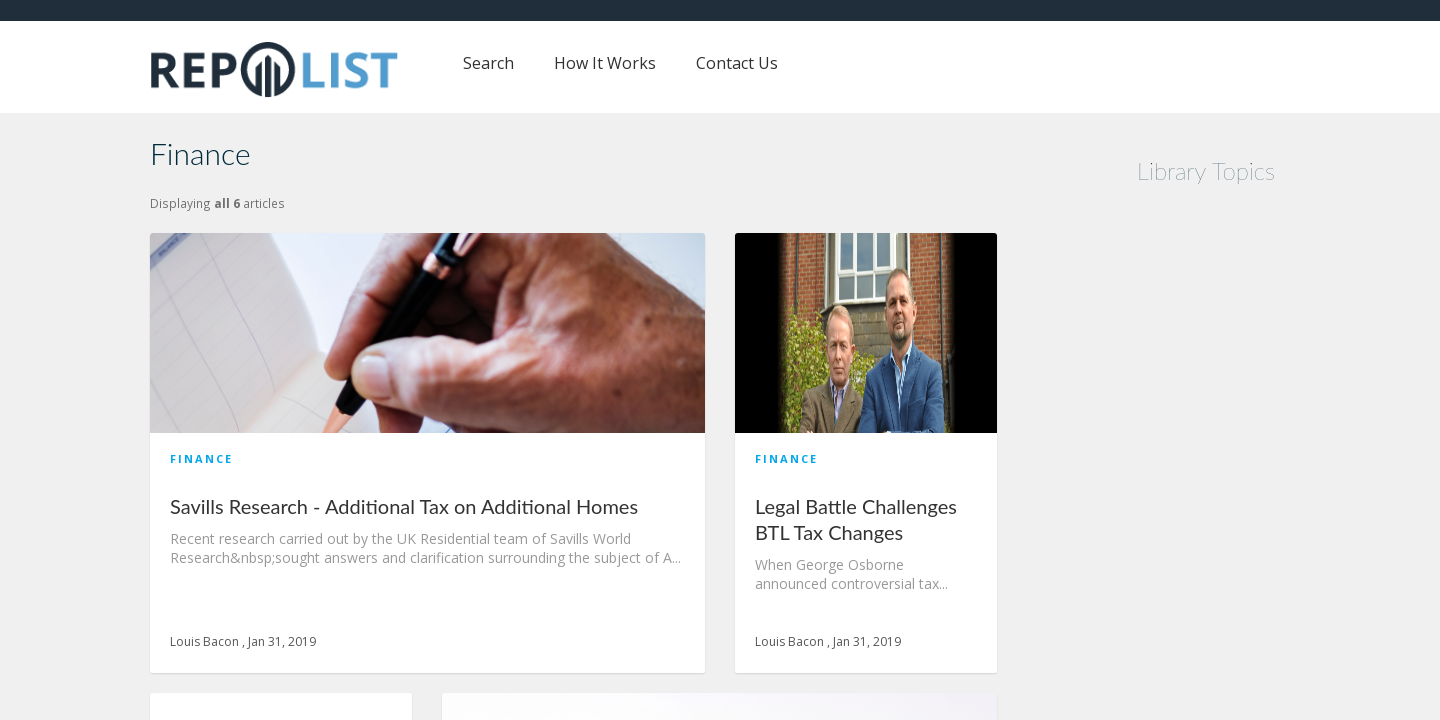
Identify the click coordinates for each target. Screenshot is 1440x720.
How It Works (605, 63)
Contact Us (737, 63)
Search (488, 63)
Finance (201, 458)
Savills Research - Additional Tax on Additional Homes (404, 506)
